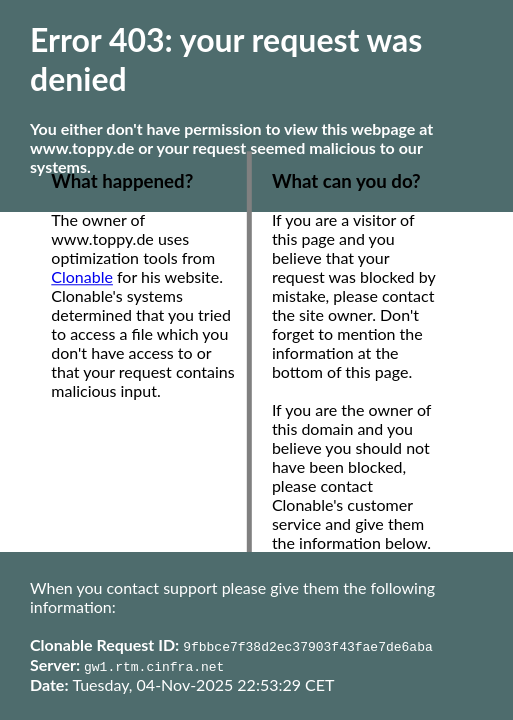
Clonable (82, 277)
